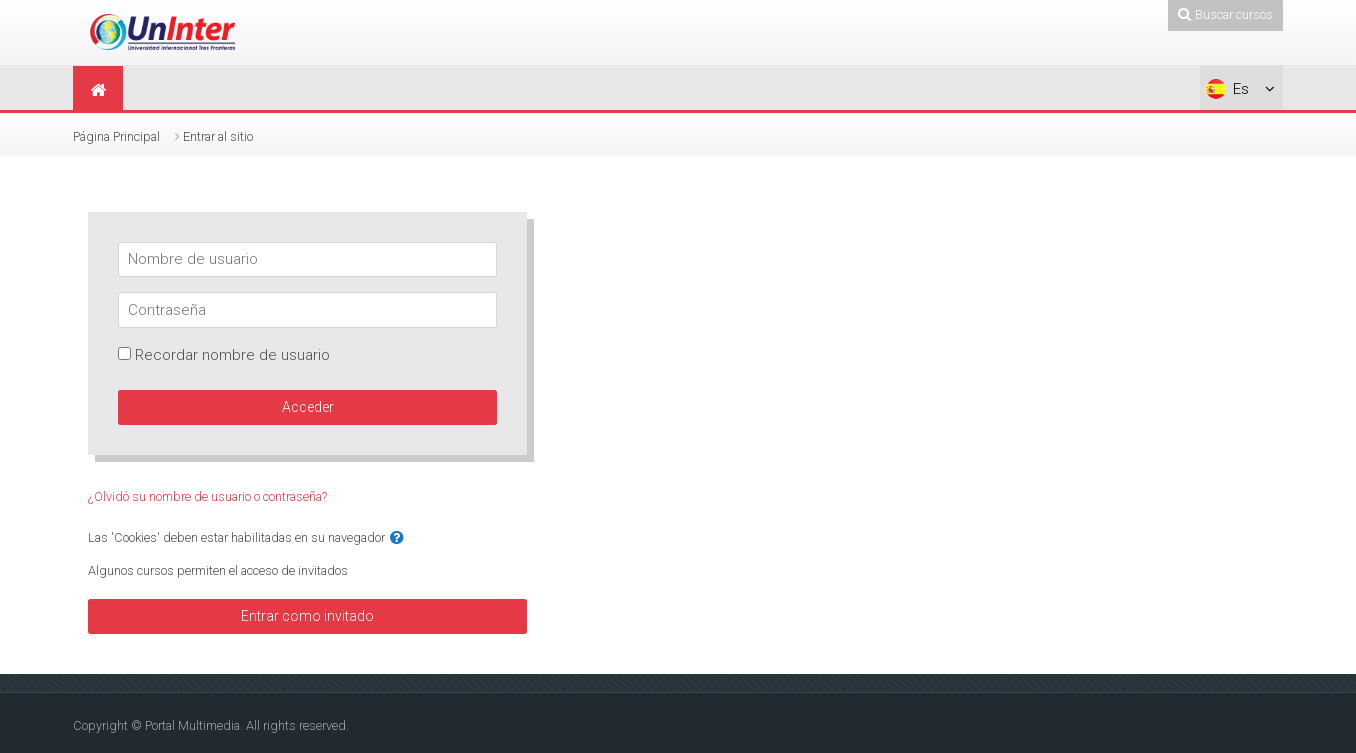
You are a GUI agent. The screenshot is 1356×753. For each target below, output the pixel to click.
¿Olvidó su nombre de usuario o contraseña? (207, 496)
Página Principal (116, 136)
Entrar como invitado (307, 616)
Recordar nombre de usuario (232, 355)
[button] (397, 538)
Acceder (308, 407)
